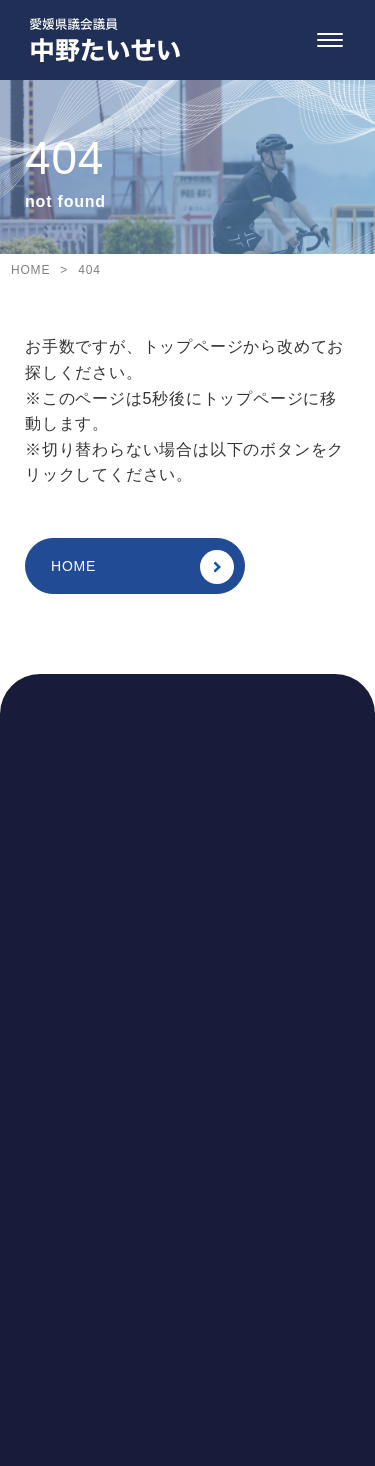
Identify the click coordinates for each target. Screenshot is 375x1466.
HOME (142, 567)
